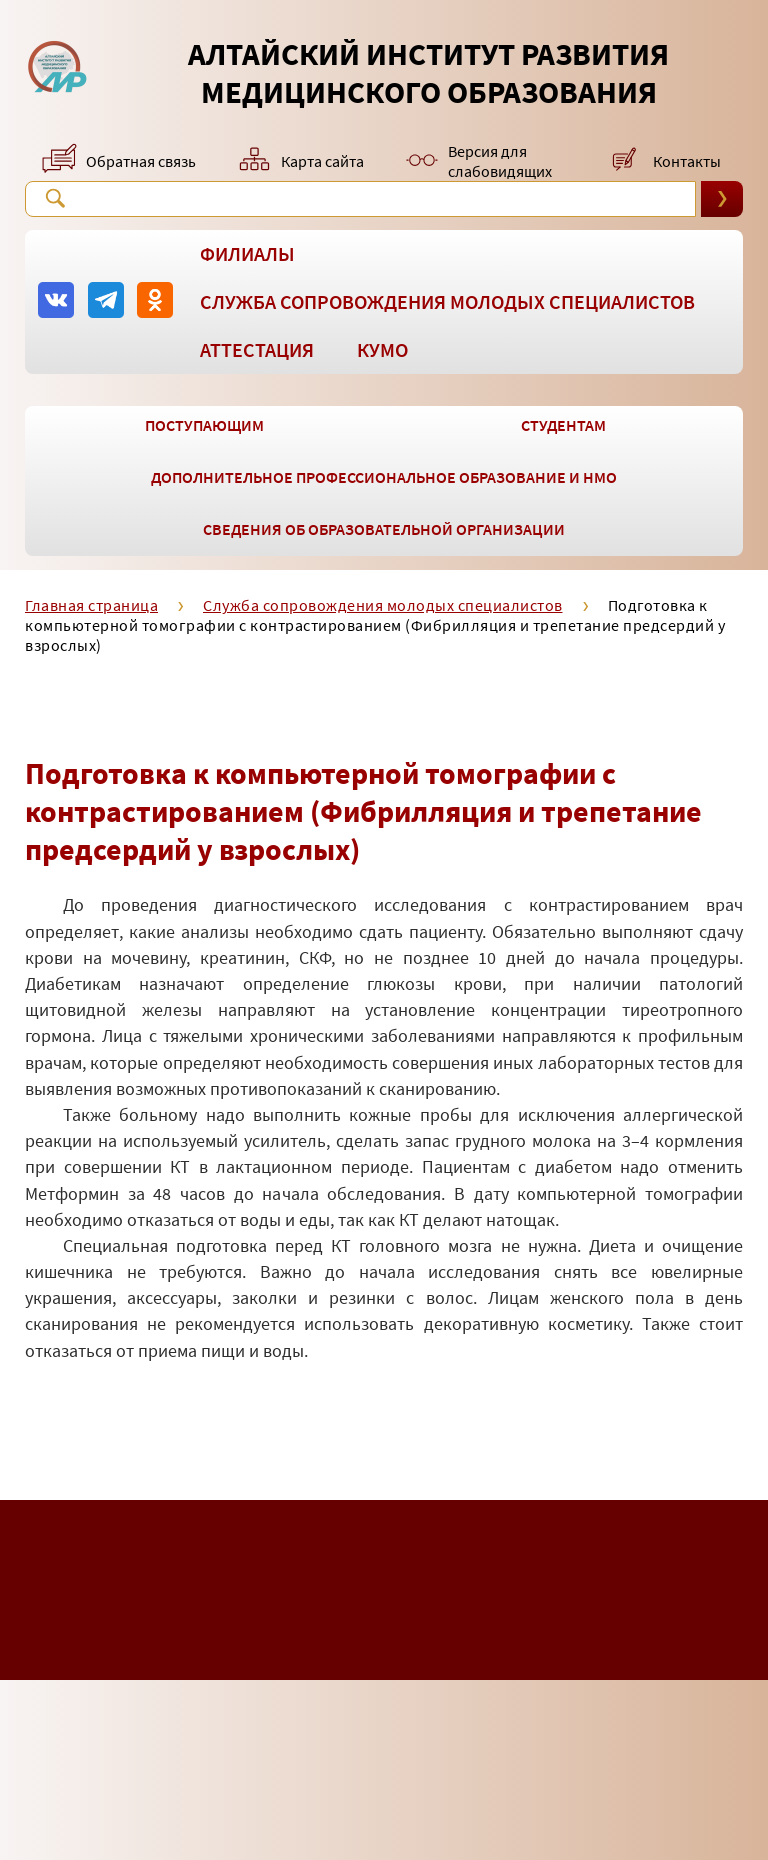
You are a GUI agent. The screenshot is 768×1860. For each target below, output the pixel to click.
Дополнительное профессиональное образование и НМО (384, 477)
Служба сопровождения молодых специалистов (447, 301)
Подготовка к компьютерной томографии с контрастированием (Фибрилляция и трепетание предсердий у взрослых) (375, 625)
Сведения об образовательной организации (384, 529)
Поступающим (204, 425)
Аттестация (257, 349)
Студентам (563, 425)
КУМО (382, 349)
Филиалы (247, 253)
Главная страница (91, 605)
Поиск (55, 198)
